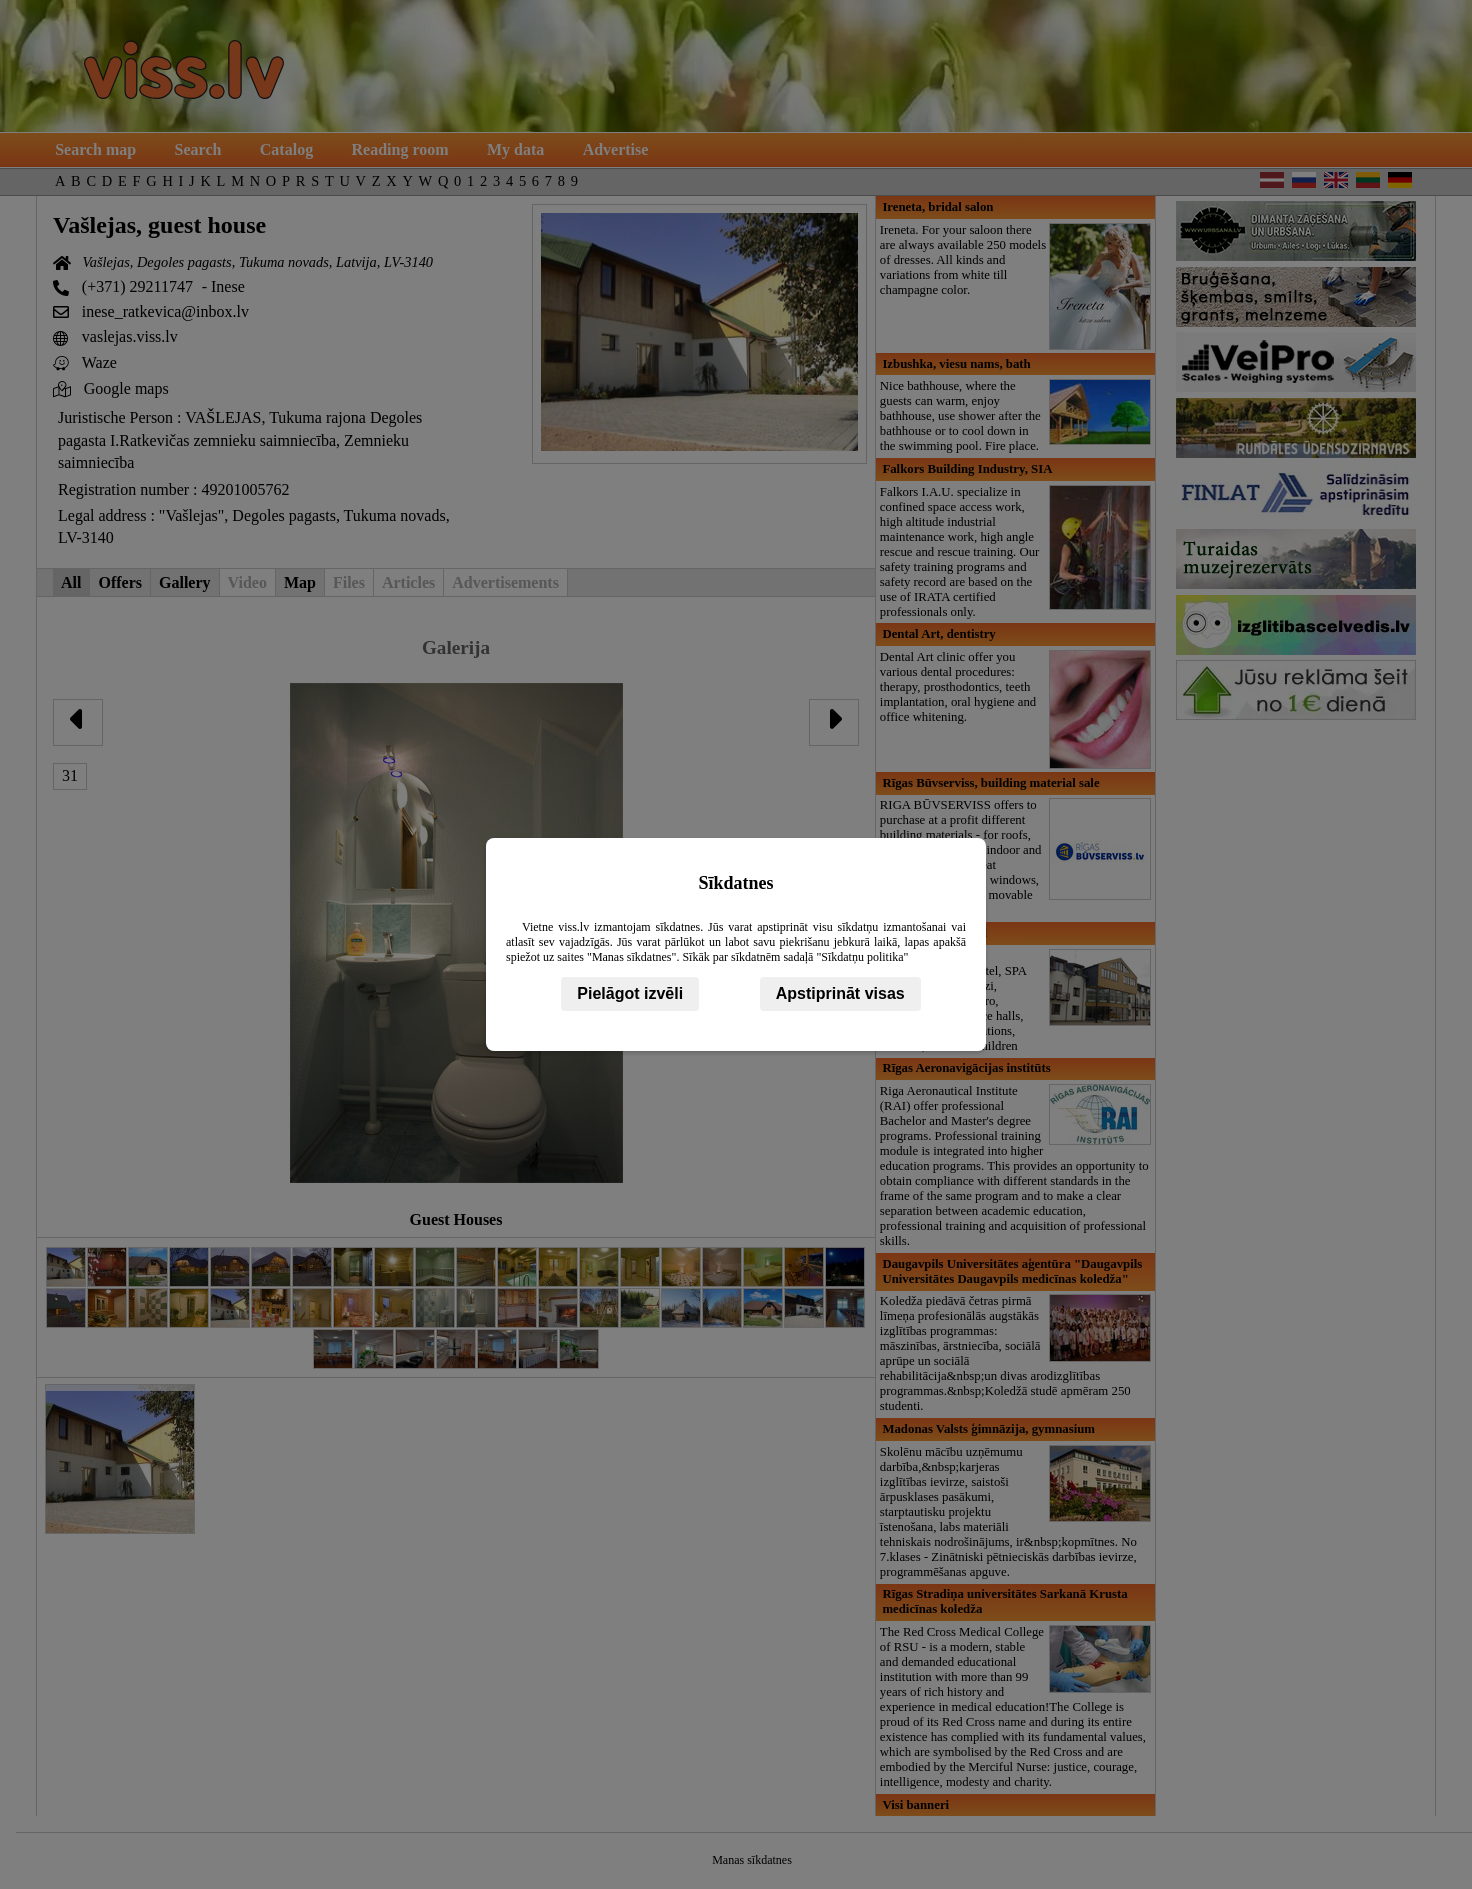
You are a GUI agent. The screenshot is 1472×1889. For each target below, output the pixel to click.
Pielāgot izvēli (630, 993)
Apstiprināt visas (840, 993)
